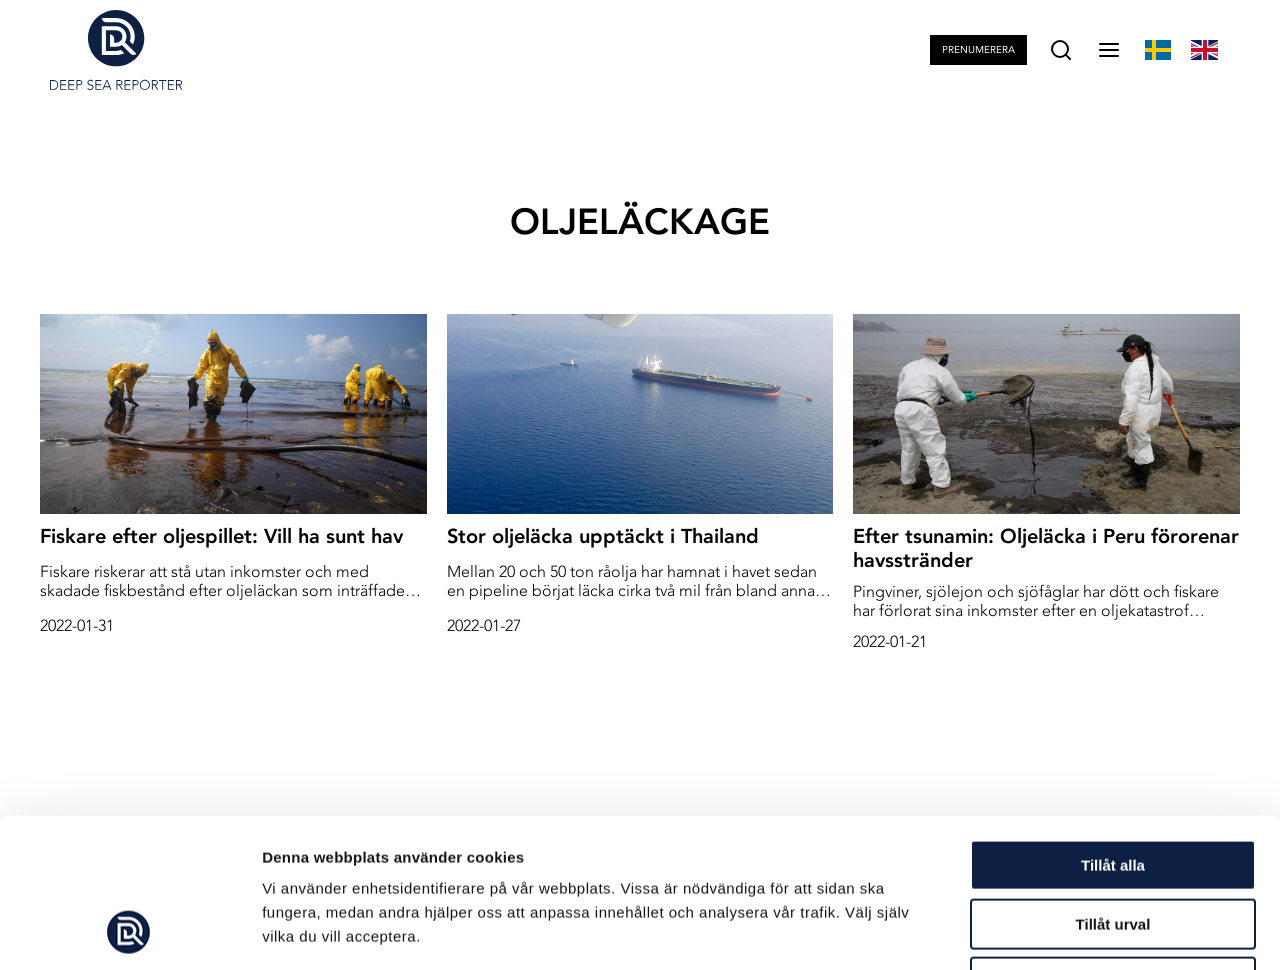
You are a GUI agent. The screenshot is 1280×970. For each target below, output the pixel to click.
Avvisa (1113, 842)
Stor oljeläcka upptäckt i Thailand (603, 536)
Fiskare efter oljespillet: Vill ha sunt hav (221, 536)
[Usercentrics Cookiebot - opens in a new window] (129, 931)
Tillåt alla (1113, 725)
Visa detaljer (1086, 930)
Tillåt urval (1113, 784)
